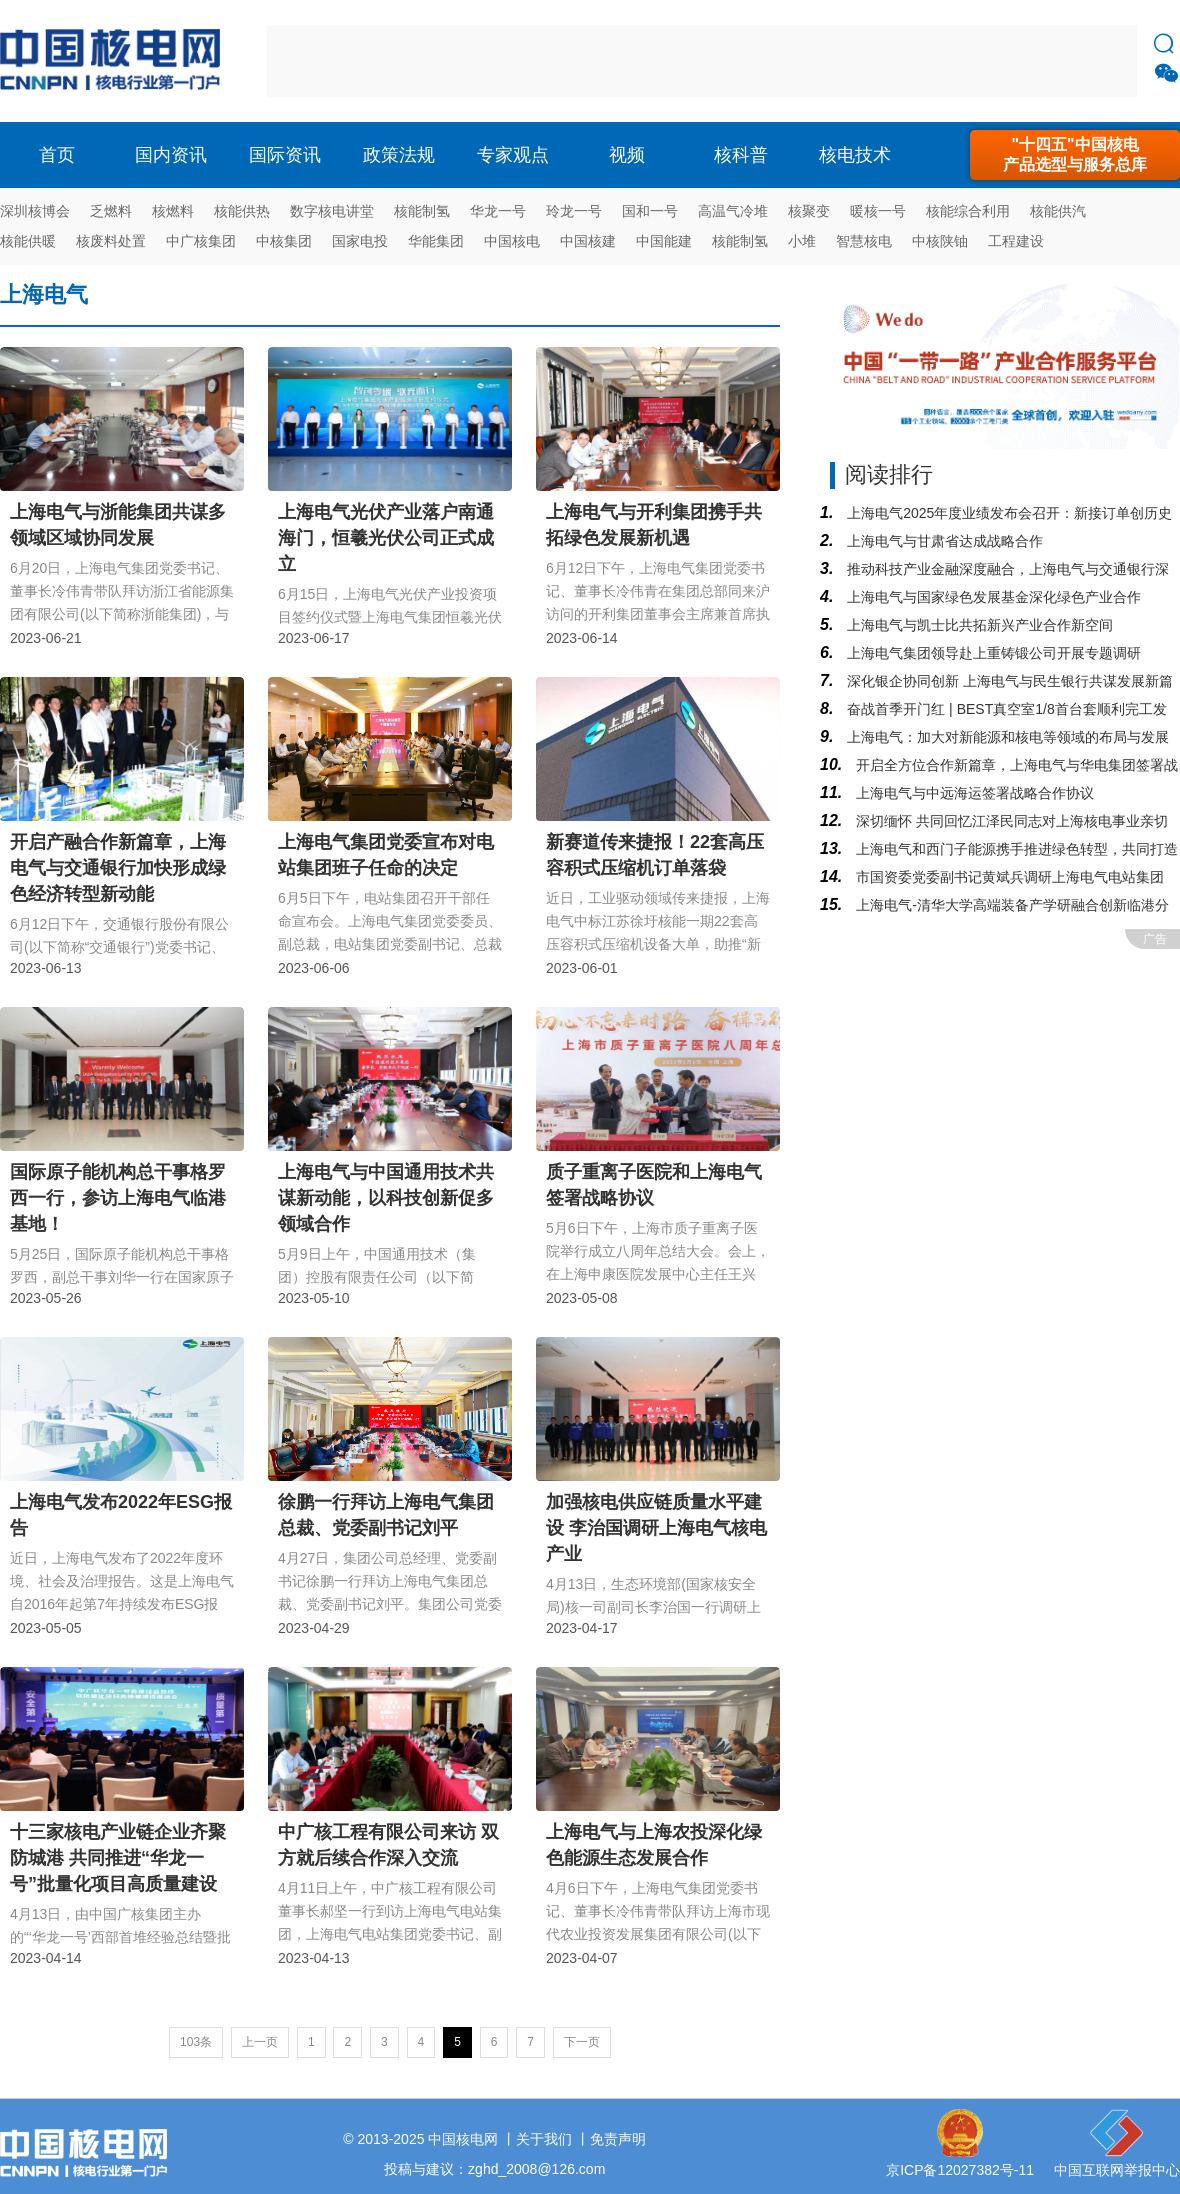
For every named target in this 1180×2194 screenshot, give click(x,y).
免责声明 (618, 2139)
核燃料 (173, 211)
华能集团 (436, 241)
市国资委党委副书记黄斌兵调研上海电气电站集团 (1008, 877)
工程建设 (1016, 241)
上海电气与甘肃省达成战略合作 (943, 541)
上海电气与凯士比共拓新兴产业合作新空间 (978, 625)
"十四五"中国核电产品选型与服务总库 (1075, 154)
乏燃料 (111, 211)
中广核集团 (201, 241)
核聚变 (809, 211)
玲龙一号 (574, 211)
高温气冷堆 (733, 211)
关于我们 (544, 2139)
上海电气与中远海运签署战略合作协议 (973, 793)
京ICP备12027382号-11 (960, 2170)
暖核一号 (878, 211)
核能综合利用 (968, 211)
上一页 (260, 2042)
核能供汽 (1058, 211)
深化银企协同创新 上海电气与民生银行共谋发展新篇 (1008, 681)
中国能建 (664, 241)
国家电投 (360, 241)
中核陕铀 (940, 241)
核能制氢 (422, 211)
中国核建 (588, 241)
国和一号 (650, 211)
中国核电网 (463, 2139)
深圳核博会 (35, 211)
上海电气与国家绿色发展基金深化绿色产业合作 (992, 597)
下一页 (582, 2042)
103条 (196, 2042)
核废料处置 (111, 241)
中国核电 (512, 241)
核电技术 (855, 155)
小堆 (802, 241)
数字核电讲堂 (332, 211)
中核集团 (284, 241)
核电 (115, 61)
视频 (627, 155)
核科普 (741, 155)
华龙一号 (498, 211)
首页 (57, 155)
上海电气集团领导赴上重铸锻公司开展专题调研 (992, 653)
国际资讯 (285, 155)
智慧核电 (864, 241)
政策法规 (399, 155)
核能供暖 (28, 241)
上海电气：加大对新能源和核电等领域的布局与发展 (1006, 737)
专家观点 (513, 155)
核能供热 (242, 211)
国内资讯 (171, 155)
